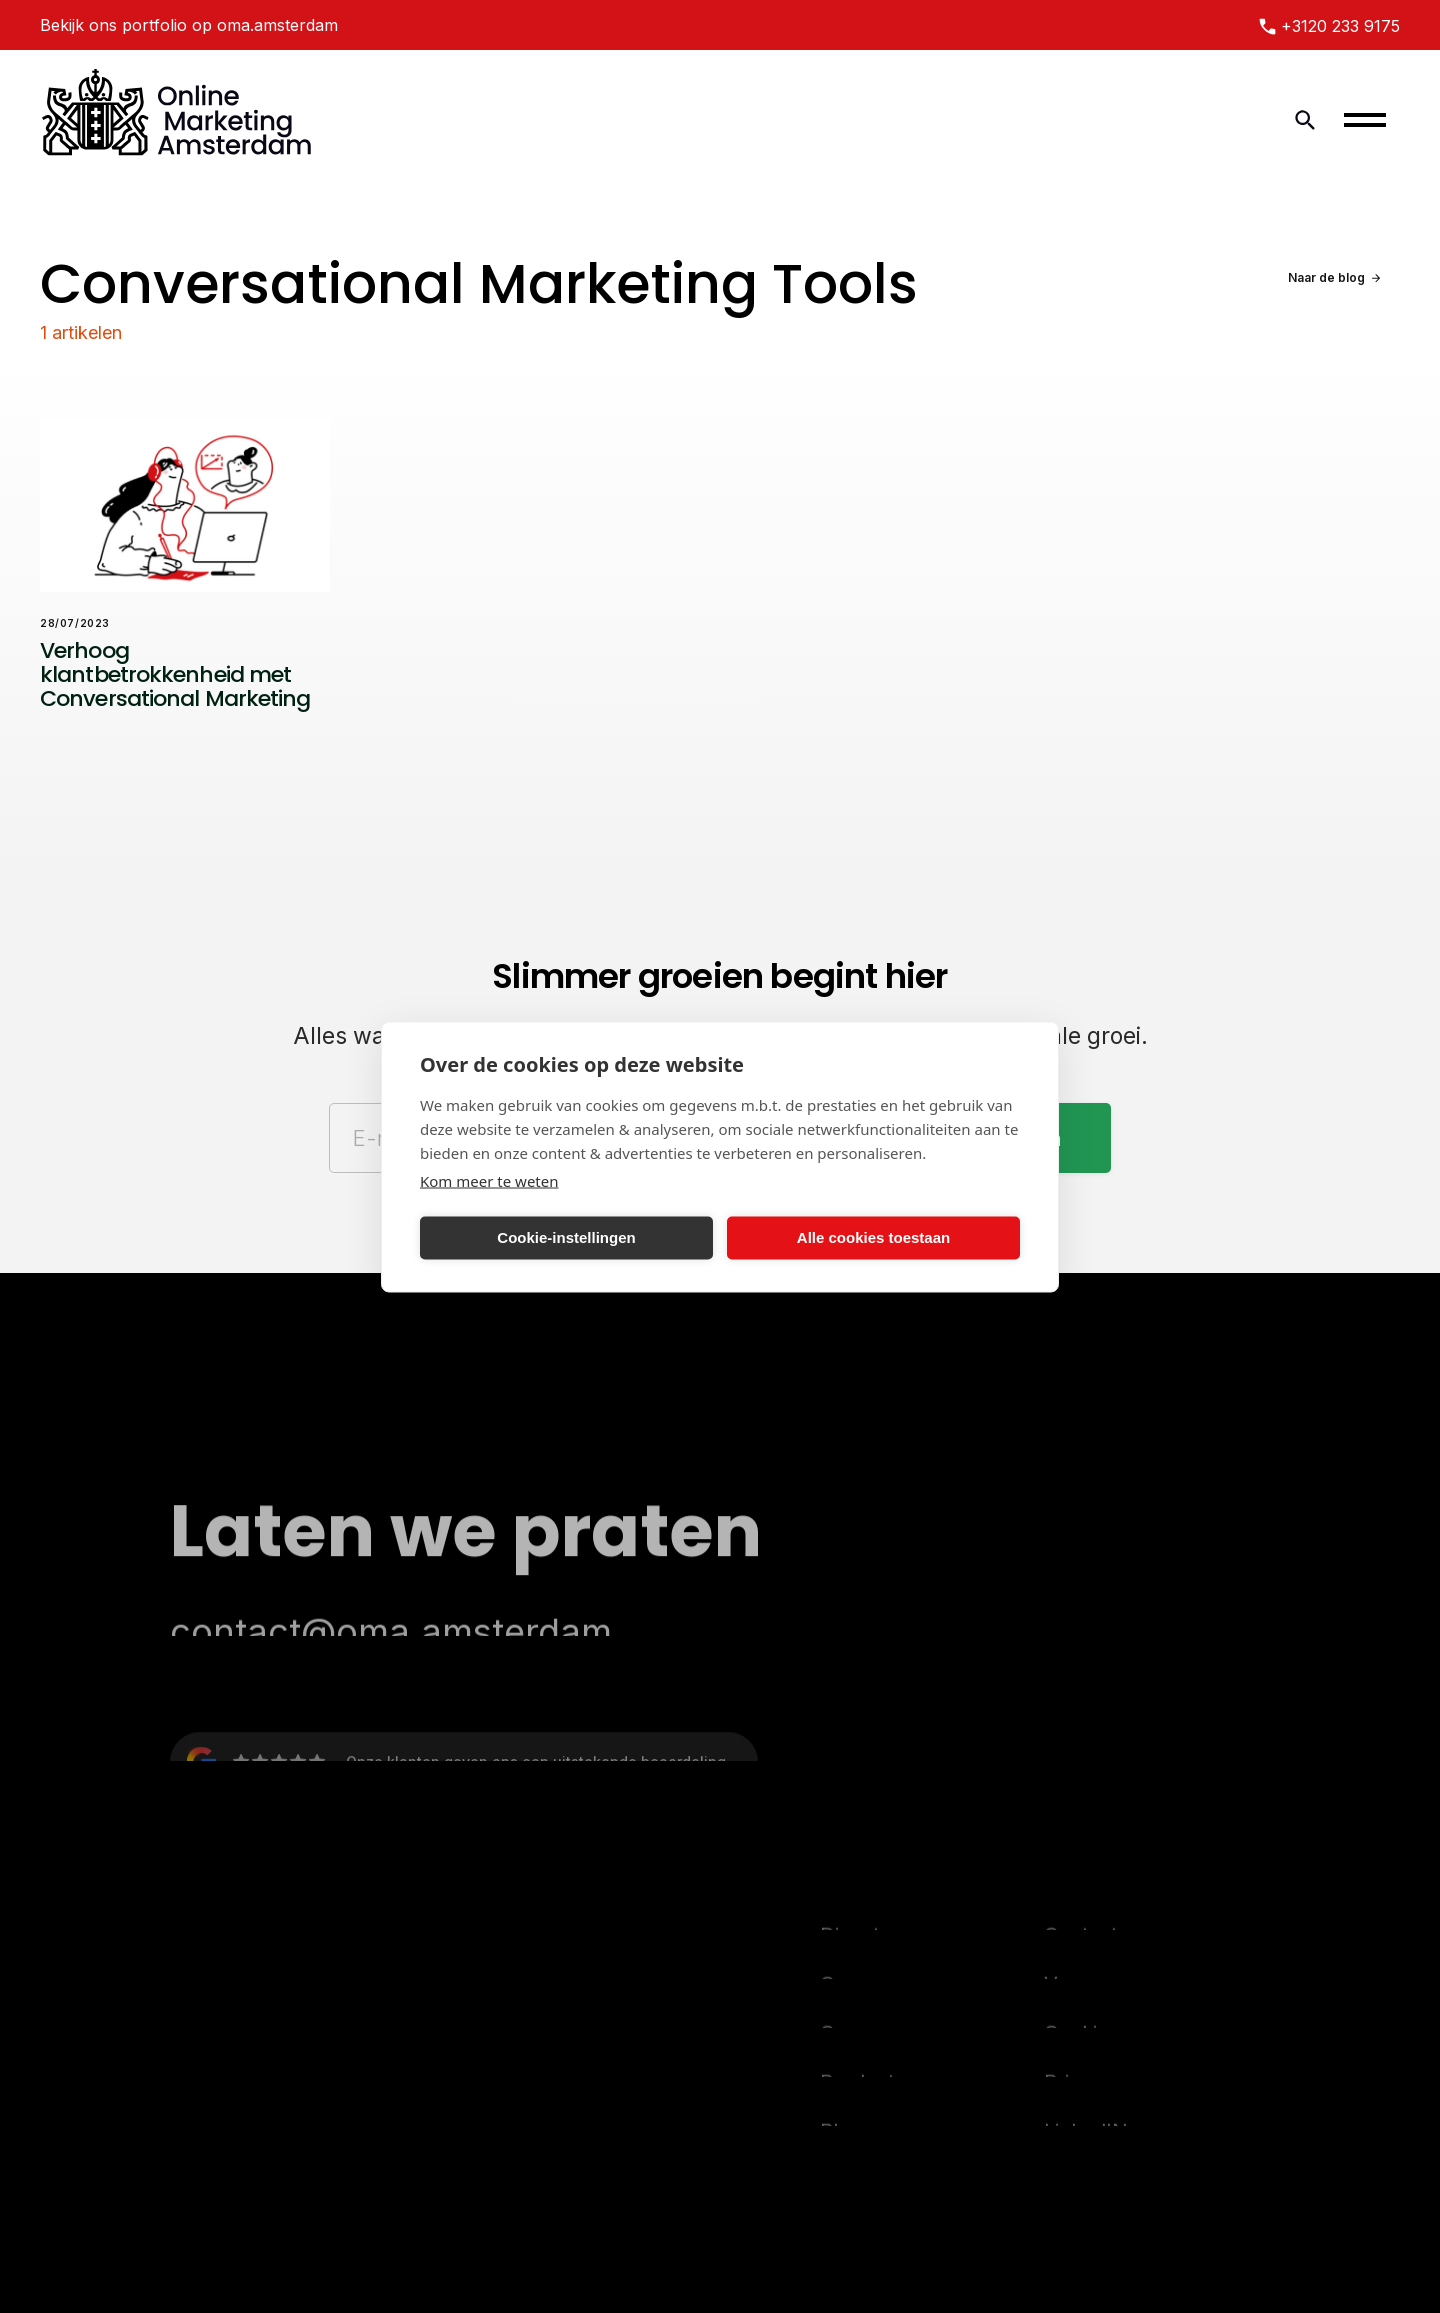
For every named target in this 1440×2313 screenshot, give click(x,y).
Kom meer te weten (489, 1180)
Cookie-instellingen (566, 1237)
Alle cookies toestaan (873, 1237)
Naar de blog (1326, 277)
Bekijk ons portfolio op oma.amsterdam (189, 25)
